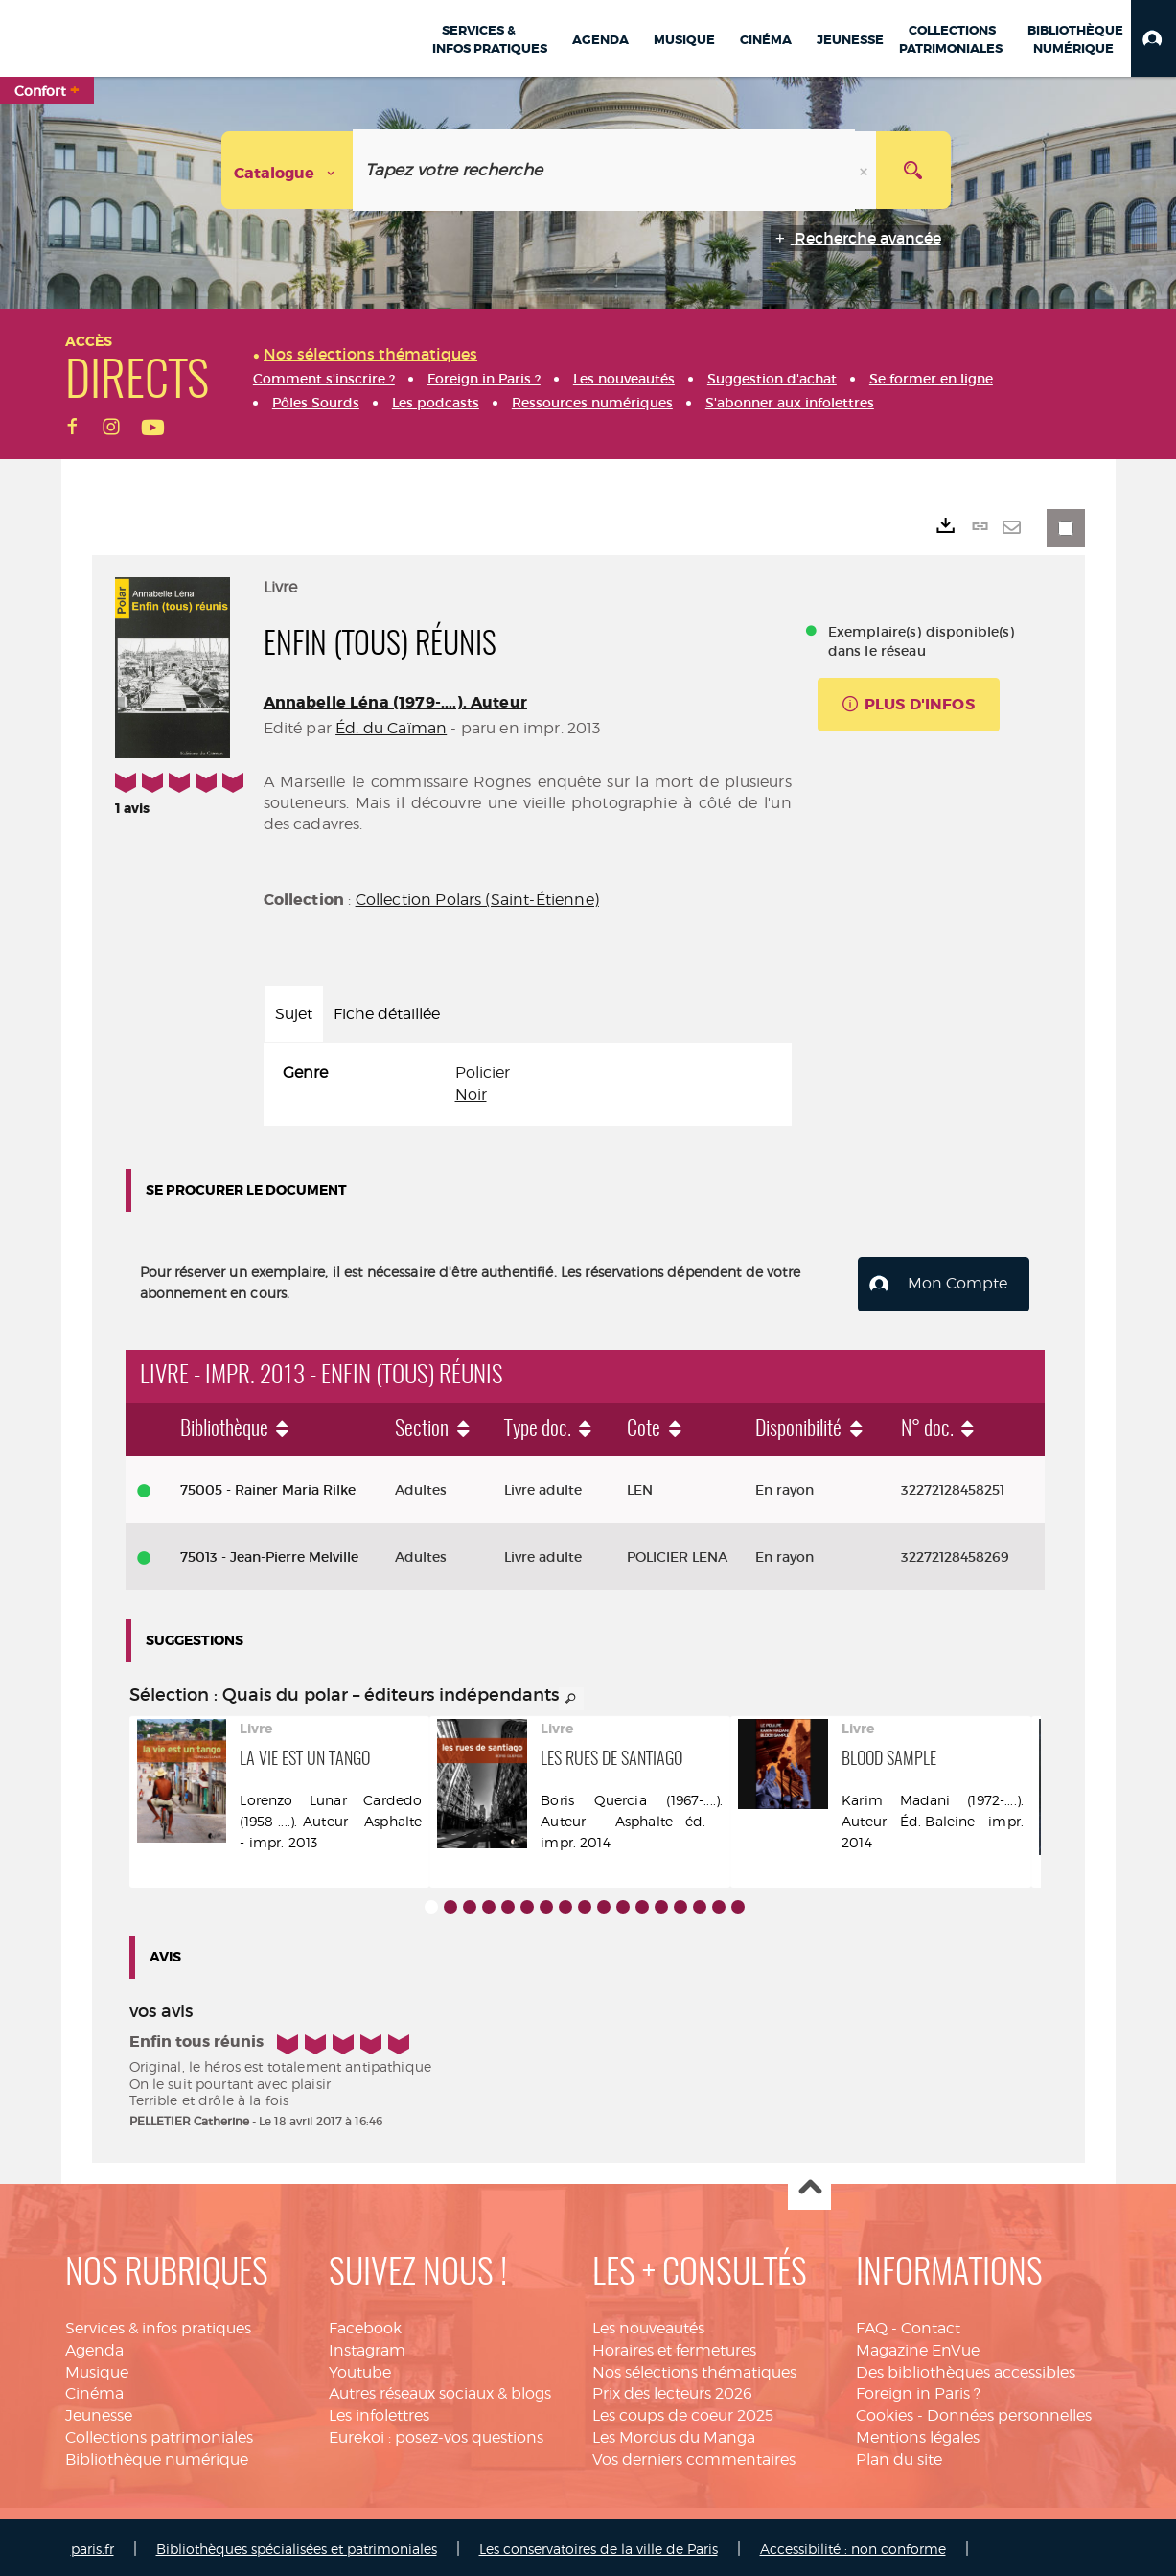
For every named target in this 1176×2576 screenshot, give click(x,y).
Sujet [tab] (293, 1014)
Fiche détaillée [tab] (387, 1014)
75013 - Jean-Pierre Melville (269, 1553)
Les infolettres (379, 2412)
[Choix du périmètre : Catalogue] (287, 170)
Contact (930, 2324)
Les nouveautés (648, 2324)
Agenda (94, 2346)
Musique (96, 2368)
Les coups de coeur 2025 (682, 2412)
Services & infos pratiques (158, 2324)
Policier (482, 1072)
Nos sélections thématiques (694, 2368)
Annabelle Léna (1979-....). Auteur (395, 702)
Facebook (365, 2324)
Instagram (367, 2346)
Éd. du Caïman (391, 728)
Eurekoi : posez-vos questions (436, 2434)
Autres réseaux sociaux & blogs (440, 2390)
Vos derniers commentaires (694, 2456)
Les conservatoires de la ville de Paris (598, 2545)
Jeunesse (98, 2412)
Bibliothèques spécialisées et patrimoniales (296, 2545)
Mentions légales (918, 2434)
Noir (471, 1094)
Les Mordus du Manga (673, 2434)
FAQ (872, 2324)
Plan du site (899, 2456)
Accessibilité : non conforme (853, 2545)
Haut (809, 2185)
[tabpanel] (527, 1084)
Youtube (360, 2368)
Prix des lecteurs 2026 (672, 2390)
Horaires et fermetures (674, 2346)
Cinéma (94, 2390)
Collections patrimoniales (159, 2434)
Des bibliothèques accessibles (965, 2368)
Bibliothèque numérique (156, 2456)
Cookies (884, 2412)
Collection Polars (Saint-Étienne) (477, 900)
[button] (1153, 38)
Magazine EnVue (918, 2346)
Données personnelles (1009, 2412)
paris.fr (92, 2545)
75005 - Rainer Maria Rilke (268, 1486)
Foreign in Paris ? (918, 2390)
